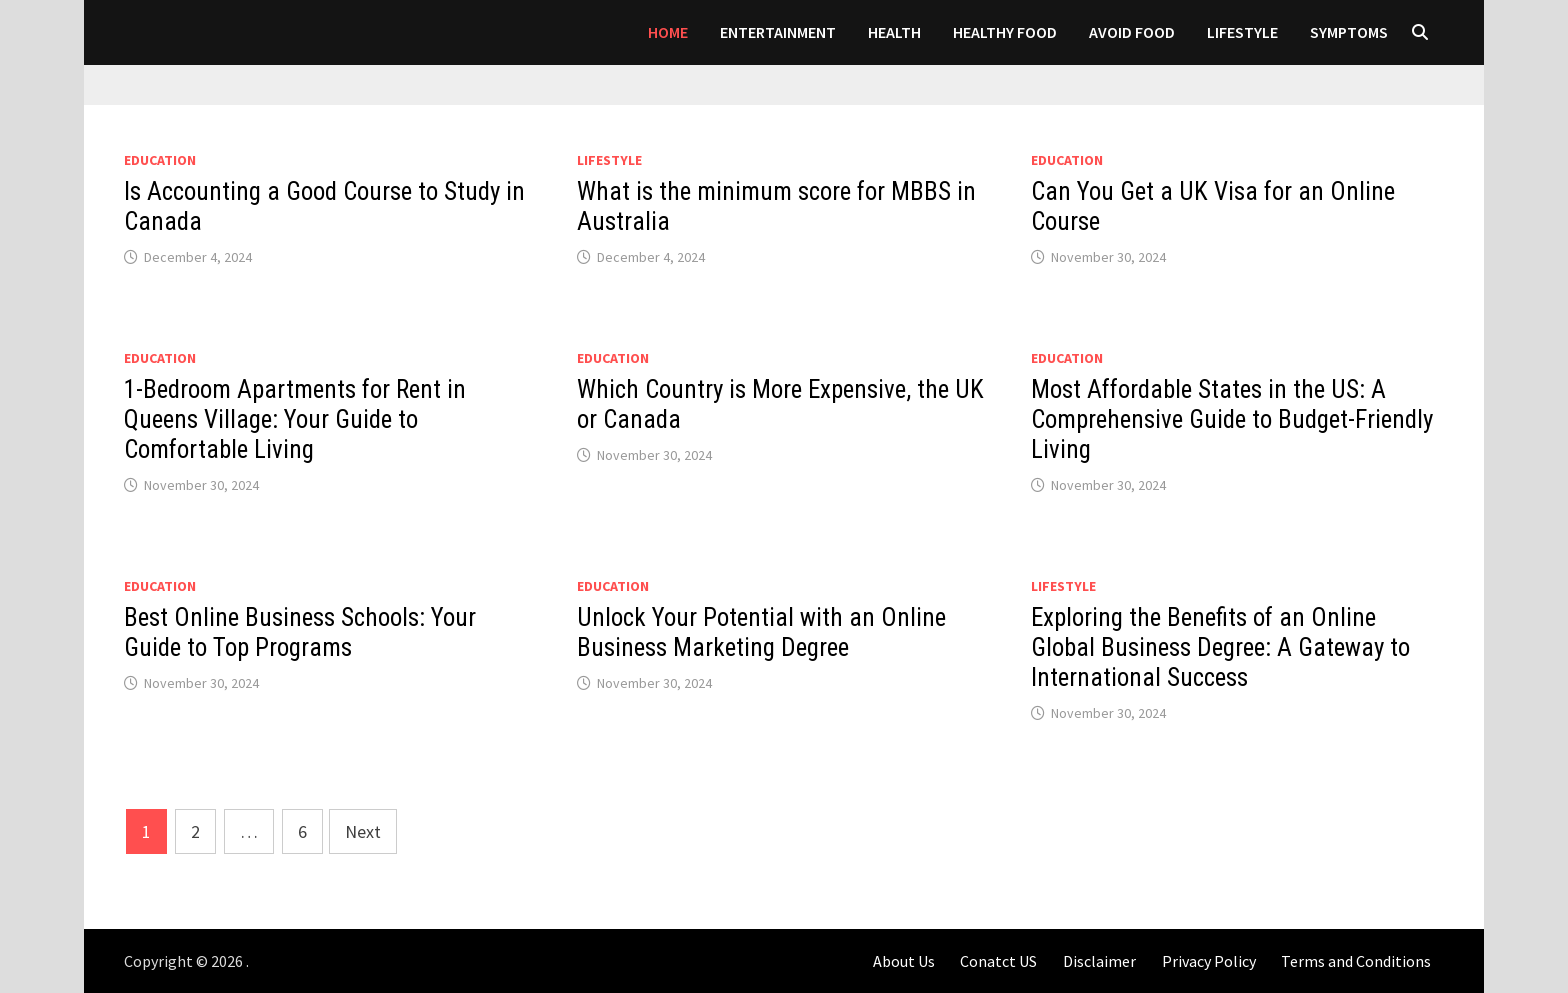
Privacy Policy (1209, 961)
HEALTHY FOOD (1005, 32)
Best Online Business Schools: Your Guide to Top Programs (300, 632)
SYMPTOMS (1349, 32)
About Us (904, 961)
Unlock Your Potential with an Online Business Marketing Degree (761, 632)
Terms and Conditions (1356, 961)
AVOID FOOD (1132, 32)
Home (668, 32)
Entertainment (778, 32)
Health (894, 32)
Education (160, 160)
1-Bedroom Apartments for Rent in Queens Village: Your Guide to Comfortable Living (295, 419)
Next (363, 831)
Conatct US (998, 961)
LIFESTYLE (1242, 32)
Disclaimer (1099, 961)
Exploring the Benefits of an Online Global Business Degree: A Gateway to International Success (1220, 647)
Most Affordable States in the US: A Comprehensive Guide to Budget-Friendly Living (1232, 419)
